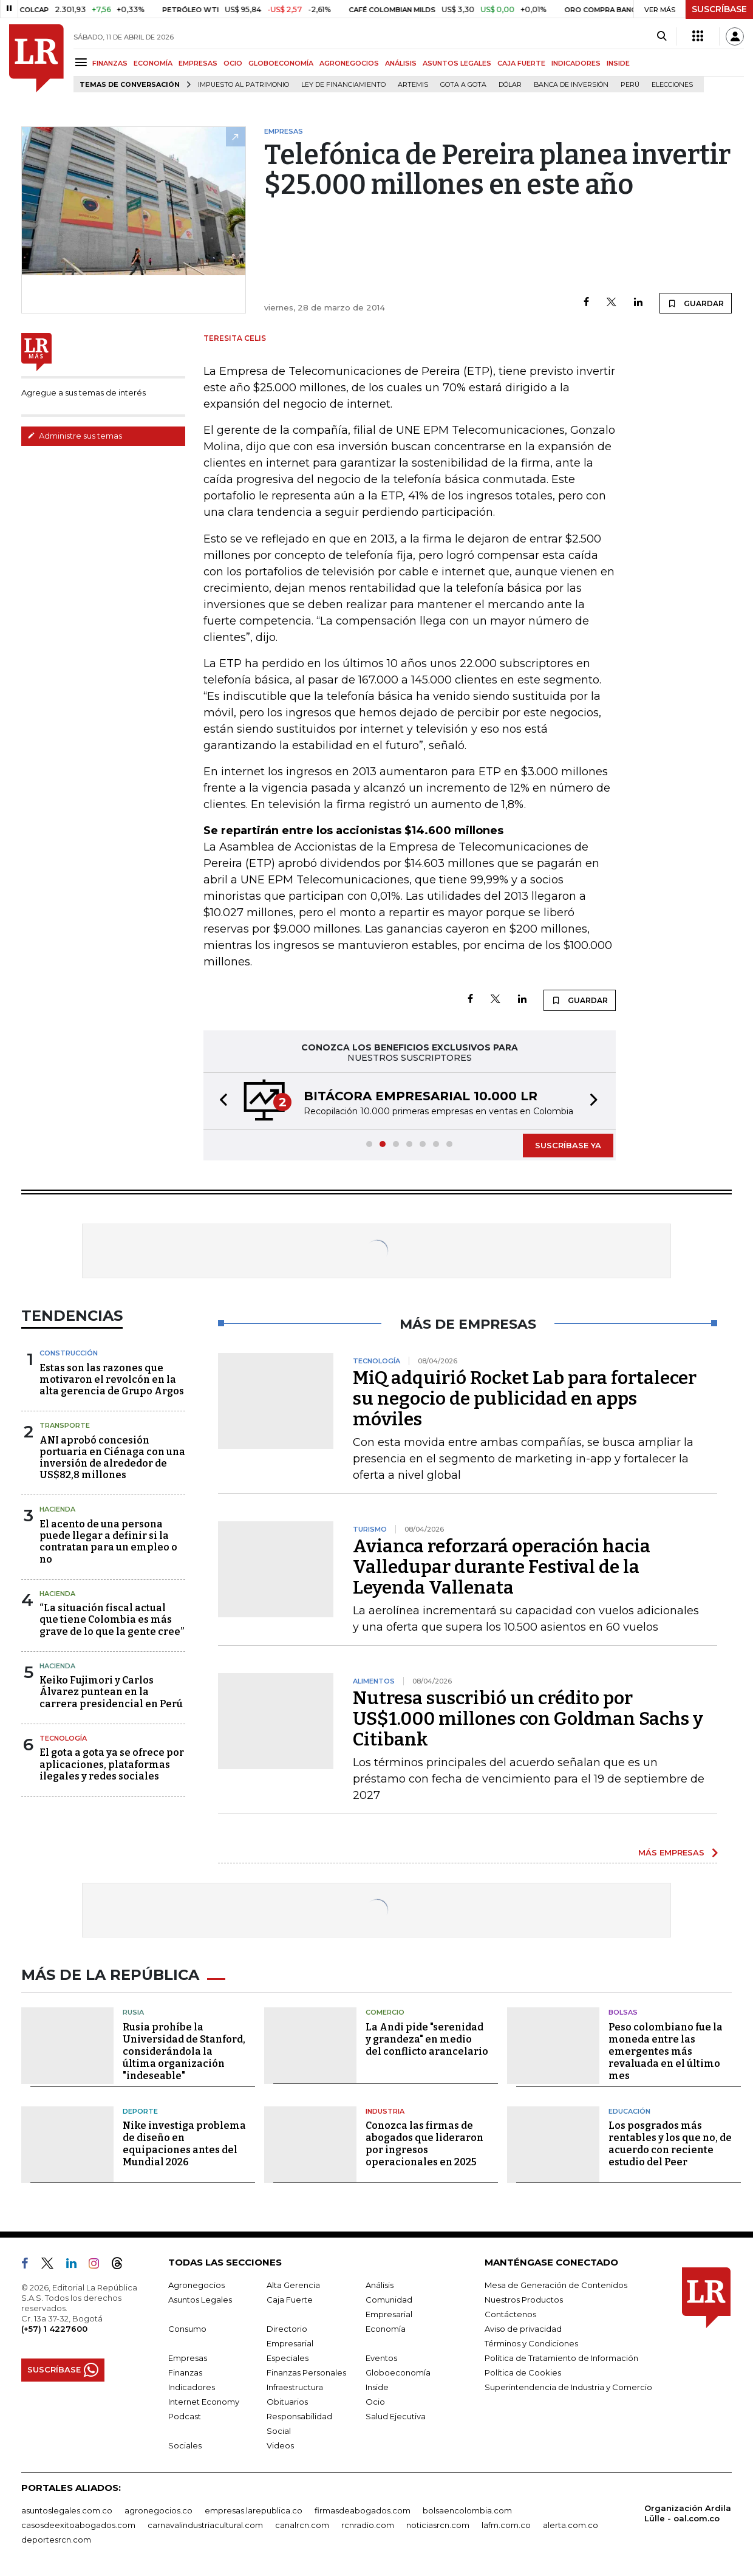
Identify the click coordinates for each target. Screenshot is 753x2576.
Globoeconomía (398, 2372)
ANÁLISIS (401, 63)
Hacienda (57, 1509)
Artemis (413, 85)
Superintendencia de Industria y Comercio (568, 2387)
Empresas (187, 2358)
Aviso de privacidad (523, 2329)
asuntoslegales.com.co (66, 2510)
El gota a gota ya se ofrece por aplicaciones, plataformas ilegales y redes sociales (111, 1764)
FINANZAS (110, 63)
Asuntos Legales (200, 2299)
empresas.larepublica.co (253, 2510)
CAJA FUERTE (521, 63)
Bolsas (623, 2012)
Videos (280, 2445)
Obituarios (287, 2401)
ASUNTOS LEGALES (457, 63)
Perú (630, 85)
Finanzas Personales (306, 2372)
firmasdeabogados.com (363, 2510)
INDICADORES (576, 63)
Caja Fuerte (290, 2299)
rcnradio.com (367, 2525)
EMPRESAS (198, 63)
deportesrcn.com (56, 2539)
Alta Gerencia (293, 2285)
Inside (377, 2387)
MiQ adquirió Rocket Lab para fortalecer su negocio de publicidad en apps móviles (525, 1398)
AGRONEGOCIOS (349, 63)
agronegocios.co (158, 2510)
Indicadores (191, 2387)
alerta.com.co (570, 2525)
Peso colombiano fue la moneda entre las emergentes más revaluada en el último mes (665, 2051)
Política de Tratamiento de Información (561, 2358)
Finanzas (185, 2372)
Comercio (385, 2012)
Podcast (184, 2416)
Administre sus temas (74, 435)
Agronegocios (196, 2285)
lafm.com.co (506, 2525)
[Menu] (82, 62)
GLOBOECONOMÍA (280, 63)
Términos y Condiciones (531, 2343)
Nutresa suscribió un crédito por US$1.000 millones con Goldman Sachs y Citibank (528, 1718)
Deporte (140, 2111)
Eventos (381, 2358)
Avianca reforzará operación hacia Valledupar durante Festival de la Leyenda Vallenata (501, 1566)
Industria (385, 2111)
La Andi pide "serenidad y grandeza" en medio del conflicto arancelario (427, 2039)
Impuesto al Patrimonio (243, 85)
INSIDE (618, 63)
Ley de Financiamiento (343, 85)
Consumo (187, 2329)
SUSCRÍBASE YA (568, 1145)
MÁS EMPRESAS (671, 1852)
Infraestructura (295, 2387)
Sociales (185, 2445)
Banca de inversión (571, 85)
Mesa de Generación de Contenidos (556, 2285)
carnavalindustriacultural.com (205, 2525)
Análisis (380, 2285)
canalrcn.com (302, 2525)
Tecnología (63, 1738)
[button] (219, 1101)
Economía (386, 2329)
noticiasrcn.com (437, 2525)
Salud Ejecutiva (396, 2416)
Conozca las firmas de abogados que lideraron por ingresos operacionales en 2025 (424, 2144)
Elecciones (672, 85)
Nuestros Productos (524, 2299)
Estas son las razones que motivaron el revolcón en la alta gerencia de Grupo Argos (111, 1379)
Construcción (68, 1353)
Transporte (64, 1425)
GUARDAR (695, 303)
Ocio (375, 2401)
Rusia (133, 2012)
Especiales (287, 2358)
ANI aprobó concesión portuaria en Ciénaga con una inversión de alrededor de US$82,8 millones (112, 1457)
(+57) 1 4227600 (54, 2329)
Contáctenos (510, 2314)
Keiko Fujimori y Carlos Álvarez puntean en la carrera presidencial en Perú (111, 1691)
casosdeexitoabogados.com (78, 2525)
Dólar (510, 85)
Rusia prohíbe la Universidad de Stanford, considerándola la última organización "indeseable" (184, 2051)
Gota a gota (463, 85)
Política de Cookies (523, 2372)
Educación (629, 2111)
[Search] (661, 36)
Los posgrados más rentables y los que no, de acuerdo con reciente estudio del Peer (670, 2144)
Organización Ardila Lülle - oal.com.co (687, 2513)
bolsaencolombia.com (467, 2510)
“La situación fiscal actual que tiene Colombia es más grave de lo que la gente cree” (111, 1619)
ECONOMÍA (153, 63)
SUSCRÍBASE (719, 9)
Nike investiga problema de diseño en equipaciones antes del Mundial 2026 (184, 2144)
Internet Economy (203, 2401)
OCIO (232, 63)
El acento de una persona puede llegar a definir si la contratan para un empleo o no (108, 1541)
